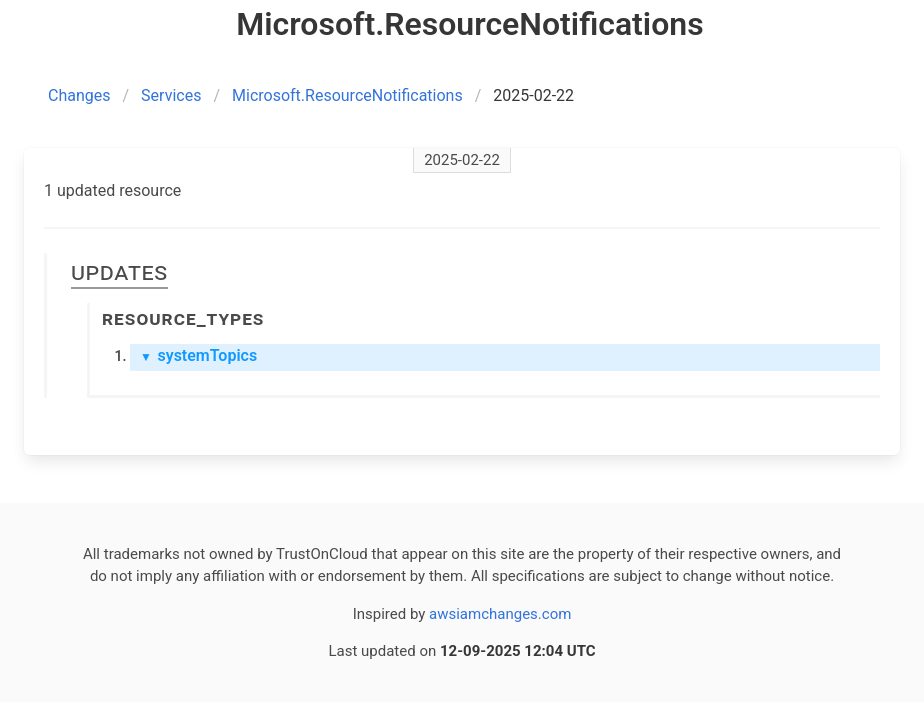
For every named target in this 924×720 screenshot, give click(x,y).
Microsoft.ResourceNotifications (347, 95)
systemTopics (198, 355)
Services (171, 95)
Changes (79, 95)
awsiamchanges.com (500, 614)
